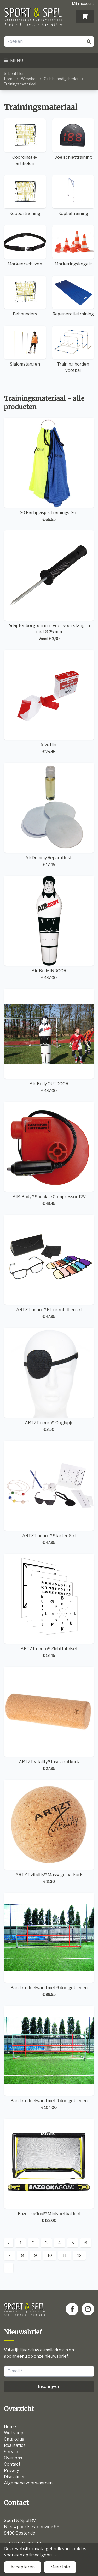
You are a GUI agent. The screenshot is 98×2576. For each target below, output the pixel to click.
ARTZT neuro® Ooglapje (49, 1380)
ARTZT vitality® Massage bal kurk (49, 1832)
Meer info (60, 2567)
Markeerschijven (25, 245)
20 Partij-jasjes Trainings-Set (49, 470)
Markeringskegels (73, 245)
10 (49, 2255)
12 (79, 2255)
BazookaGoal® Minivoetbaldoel (49, 2171)
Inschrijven (49, 2386)
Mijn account (83, 3)
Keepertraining (25, 195)
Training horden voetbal (73, 349)
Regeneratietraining (73, 296)
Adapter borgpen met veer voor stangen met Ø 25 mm (49, 585)
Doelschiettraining (73, 138)
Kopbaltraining (73, 195)
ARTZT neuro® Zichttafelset (49, 1606)
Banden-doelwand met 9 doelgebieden (49, 2058)
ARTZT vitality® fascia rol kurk (49, 1719)
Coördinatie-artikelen (25, 142)
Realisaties (15, 2445)
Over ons (13, 2457)
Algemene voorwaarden (28, 2482)
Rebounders (25, 296)
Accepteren (22, 2567)
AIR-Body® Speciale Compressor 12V (49, 1154)
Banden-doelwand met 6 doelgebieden (49, 1945)
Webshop (29, 78)
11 (64, 2255)
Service (11, 2451)
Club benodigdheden (61, 78)
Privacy (11, 2470)
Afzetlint (49, 702)
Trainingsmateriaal (20, 84)
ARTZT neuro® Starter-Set (49, 1493)
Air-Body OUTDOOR (49, 1041)
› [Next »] (8, 2267)
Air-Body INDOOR (49, 928)
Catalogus (14, 2439)
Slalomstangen (25, 346)
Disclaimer (14, 2476)
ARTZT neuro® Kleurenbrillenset (49, 1267)
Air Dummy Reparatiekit (49, 815)
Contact (12, 2464)
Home (9, 78)
